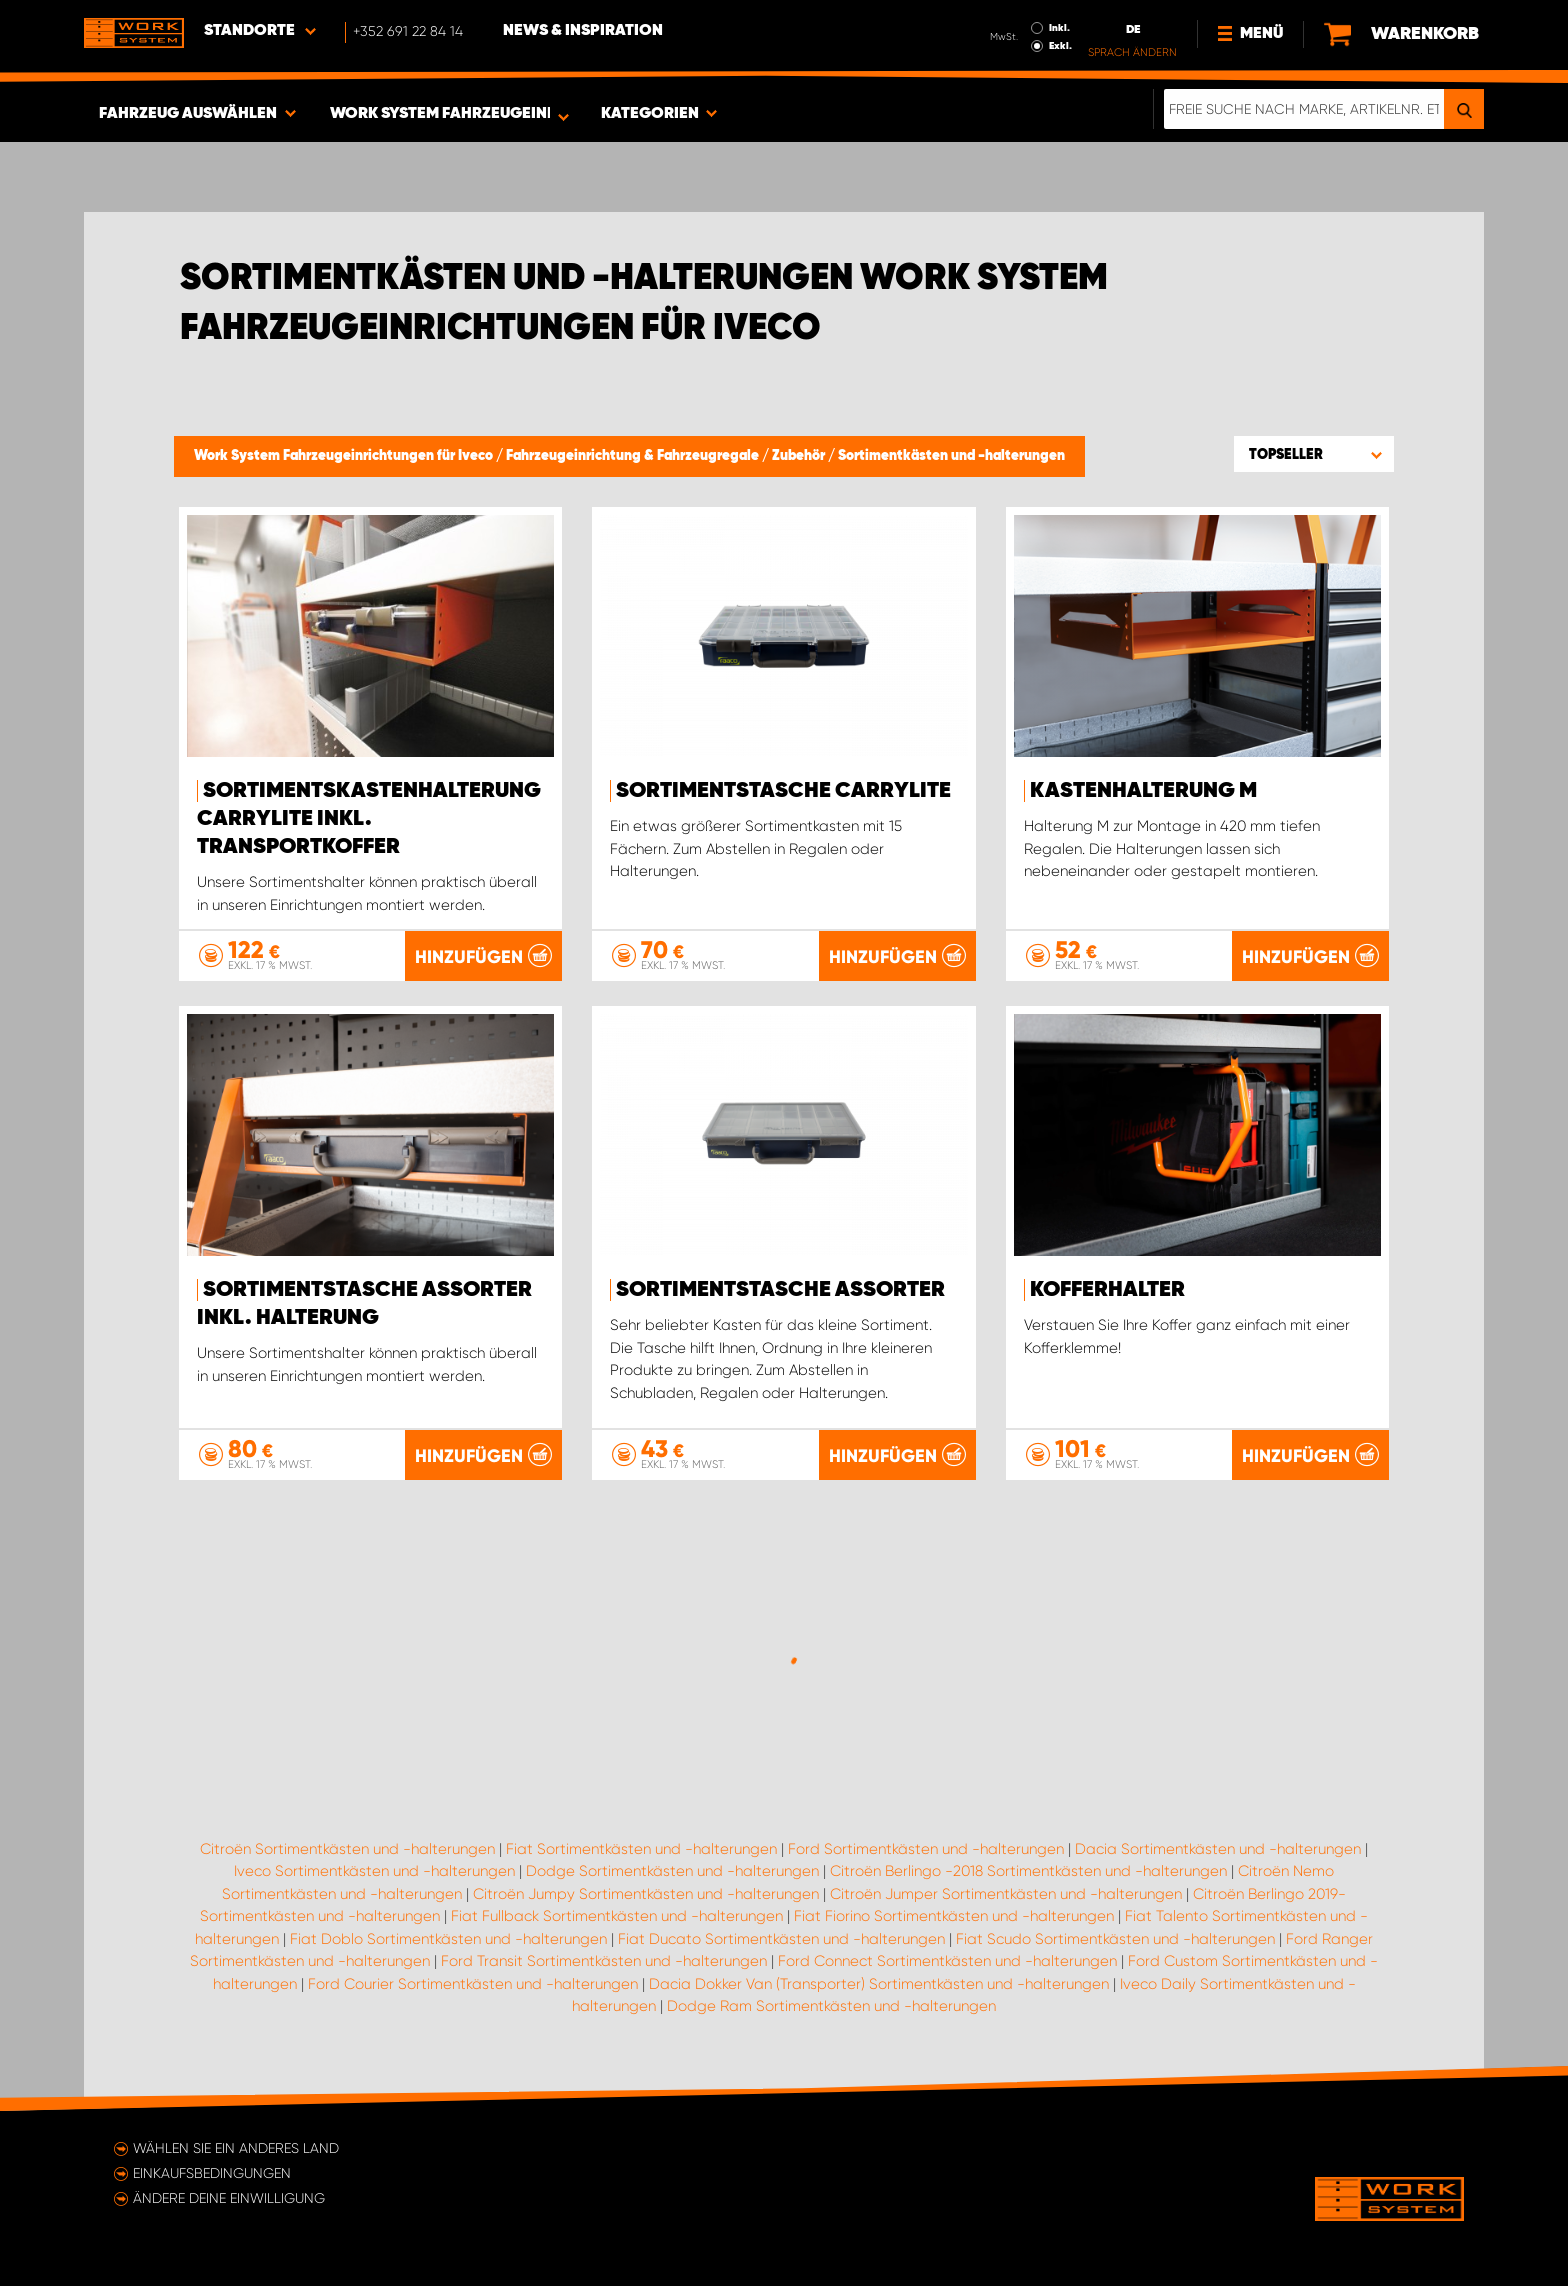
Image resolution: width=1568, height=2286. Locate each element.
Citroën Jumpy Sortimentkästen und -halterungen (646, 1894)
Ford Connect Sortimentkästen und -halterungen (947, 1961)
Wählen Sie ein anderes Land (236, 2148)
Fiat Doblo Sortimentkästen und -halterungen (448, 1939)
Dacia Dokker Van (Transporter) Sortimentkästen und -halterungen (879, 1984)
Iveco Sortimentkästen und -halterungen (374, 1871)
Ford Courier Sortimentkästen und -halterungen (473, 1984)
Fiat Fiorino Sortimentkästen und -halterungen (954, 1916)
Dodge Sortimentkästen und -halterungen (672, 1871)
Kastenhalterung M (1143, 791)
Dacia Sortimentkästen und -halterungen (1218, 1849)
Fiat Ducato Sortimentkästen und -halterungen (781, 1939)
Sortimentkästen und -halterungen (951, 456)
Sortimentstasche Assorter (780, 1290)
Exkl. (1060, 46)
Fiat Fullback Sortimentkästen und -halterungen (617, 1916)
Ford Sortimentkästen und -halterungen (926, 1849)
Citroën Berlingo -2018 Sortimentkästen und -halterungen (1028, 1871)
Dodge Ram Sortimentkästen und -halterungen (831, 2006)
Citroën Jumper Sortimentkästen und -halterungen (1006, 1894)
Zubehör (800, 456)
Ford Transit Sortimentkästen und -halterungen (604, 1961)
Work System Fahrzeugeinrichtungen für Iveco (345, 456)
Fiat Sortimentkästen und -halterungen (641, 1849)
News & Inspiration (583, 31)
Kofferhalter (1107, 1290)
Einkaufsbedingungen (212, 2173)
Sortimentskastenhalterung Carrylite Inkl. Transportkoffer (369, 819)
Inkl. (1059, 28)
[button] (1314, 454)
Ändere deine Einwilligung (229, 2198)
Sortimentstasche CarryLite (783, 791)
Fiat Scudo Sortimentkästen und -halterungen (1115, 1939)
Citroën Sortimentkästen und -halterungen (347, 1849)
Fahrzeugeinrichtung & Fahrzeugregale (634, 456)
